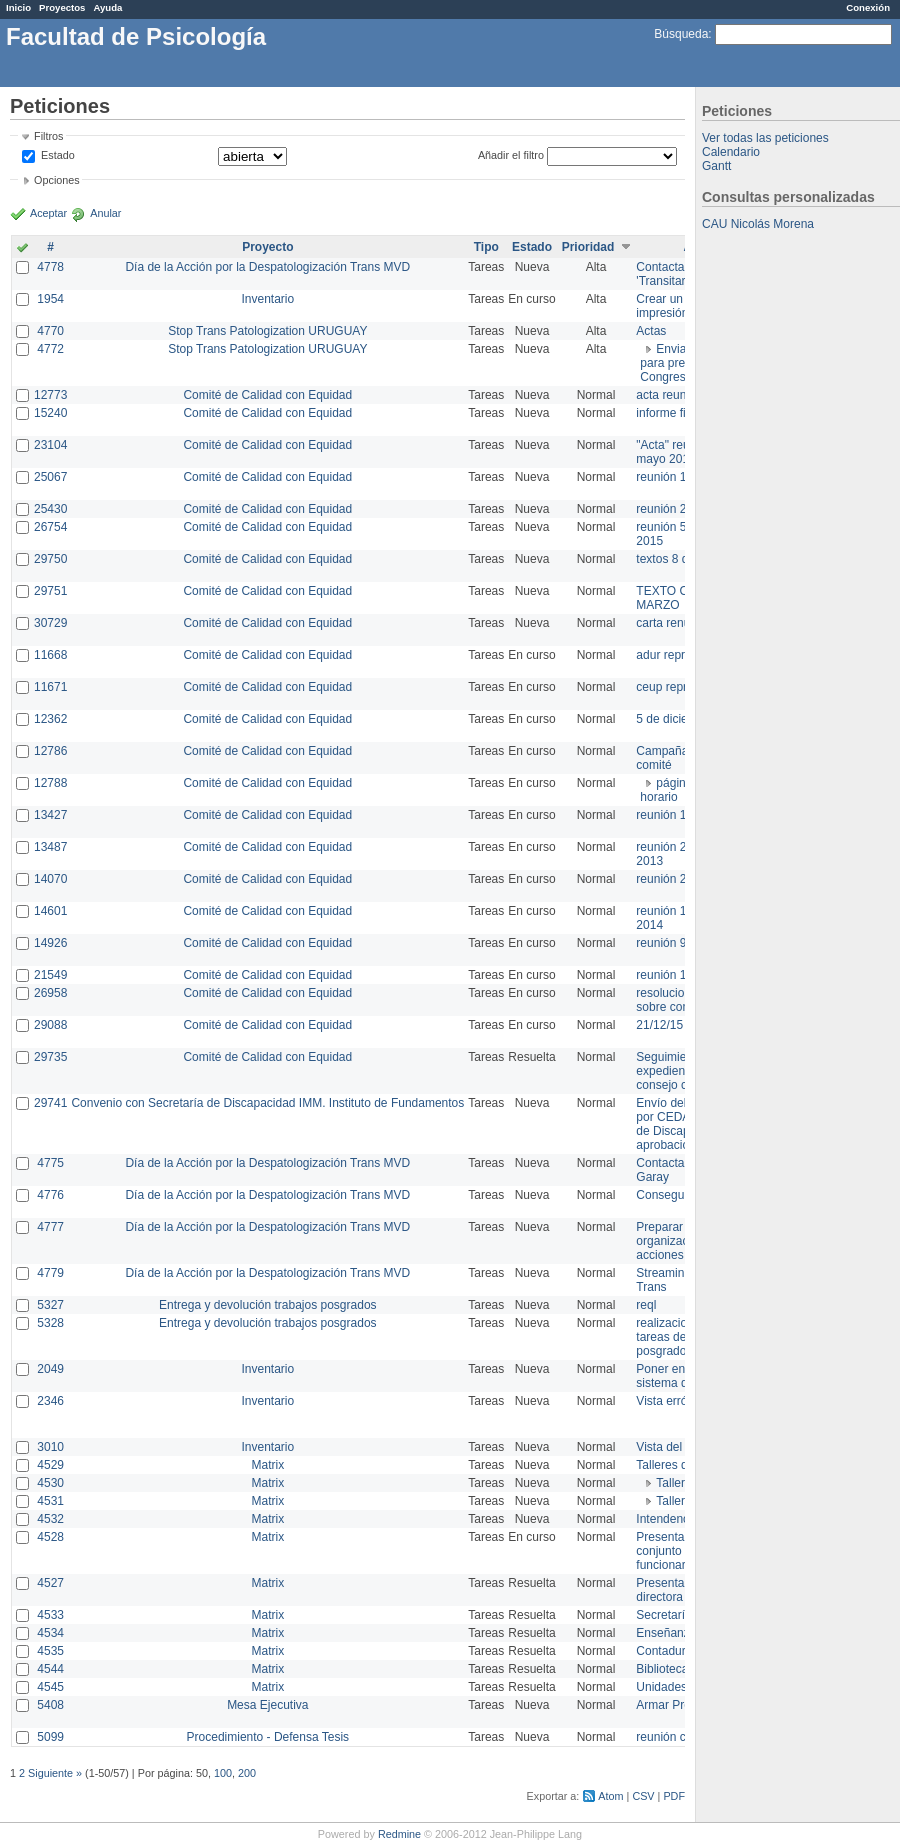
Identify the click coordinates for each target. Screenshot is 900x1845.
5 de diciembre (675, 719)
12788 (50, 783)
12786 (50, 751)
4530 (50, 1483)
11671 (50, 687)
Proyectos (62, 7)
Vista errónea (671, 1401)
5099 (50, 1737)
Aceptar (48, 213)
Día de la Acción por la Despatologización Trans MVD (267, 267)
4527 (50, 1583)
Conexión (868, 7)
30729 (50, 623)
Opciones (57, 180)
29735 (50, 1057)
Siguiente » (55, 1773)
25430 (50, 509)
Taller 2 (675, 1501)
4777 (50, 1227)
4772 (50, 349)
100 (223, 1773)
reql (646, 1305)
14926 (50, 943)
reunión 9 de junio (683, 943)
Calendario (731, 152)
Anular (105, 213)
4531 (50, 1501)
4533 (50, 1615)
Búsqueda (681, 34)
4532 (50, 1519)
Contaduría (665, 1651)
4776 (50, 1195)
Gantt (716, 166)
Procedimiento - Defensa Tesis (268, 1737)
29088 (50, 1025)
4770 (50, 331)
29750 (50, 559)
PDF (674, 1796)
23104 (50, 445)
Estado (58, 155)
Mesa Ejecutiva (267, 1705)
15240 (50, 413)
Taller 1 (675, 1483)
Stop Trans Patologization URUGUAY (267, 331)
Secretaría (663, 1615)
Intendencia (667, 1519)
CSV (643, 1796)
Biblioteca (662, 1669)
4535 (50, 1651)
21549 (50, 975)
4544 (50, 1669)
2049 (50, 1369)
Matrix (267, 1465)
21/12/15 (659, 1025)
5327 (50, 1305)
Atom (610, 1796)
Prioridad (588, 247)
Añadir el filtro (511, 155)
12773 (50, 395)
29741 (50, 1103)
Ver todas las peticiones (765, 138)
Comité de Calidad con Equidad (267, 395)
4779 (50, 1273)
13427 (50, 815)
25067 (50, 477)
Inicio (18, 7)
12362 (50, 719)
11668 (50, 655)
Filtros (48, 136)
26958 (50, 993)
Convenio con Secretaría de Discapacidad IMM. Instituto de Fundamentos (267, 1103)
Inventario (267, 299)
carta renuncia (674, 623)
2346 (50, 1401)
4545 (50, 1687)
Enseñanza (666, 1633)
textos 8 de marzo (683, 559)
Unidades (661, 1687)
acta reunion (669, 395)
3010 (50, 1447)
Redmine (399, 1834)
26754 (50, 527)
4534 (50, 1633)
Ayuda (107, 7)
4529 (50, 1465)
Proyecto (267, 247)
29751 (50, 591)
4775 (50, 1163)
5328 (50, 1323)
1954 (50, 299)
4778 (50, 267)
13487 (50, 847)
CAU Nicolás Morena (758, 224)
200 (247, 1773)
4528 (50, 1537)
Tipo (486, 247)
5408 (50, 1705)
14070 (50, 879)
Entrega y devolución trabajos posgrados (267, 1305)
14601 (50, 911)
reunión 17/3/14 (677, 815)
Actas (651, 331)
